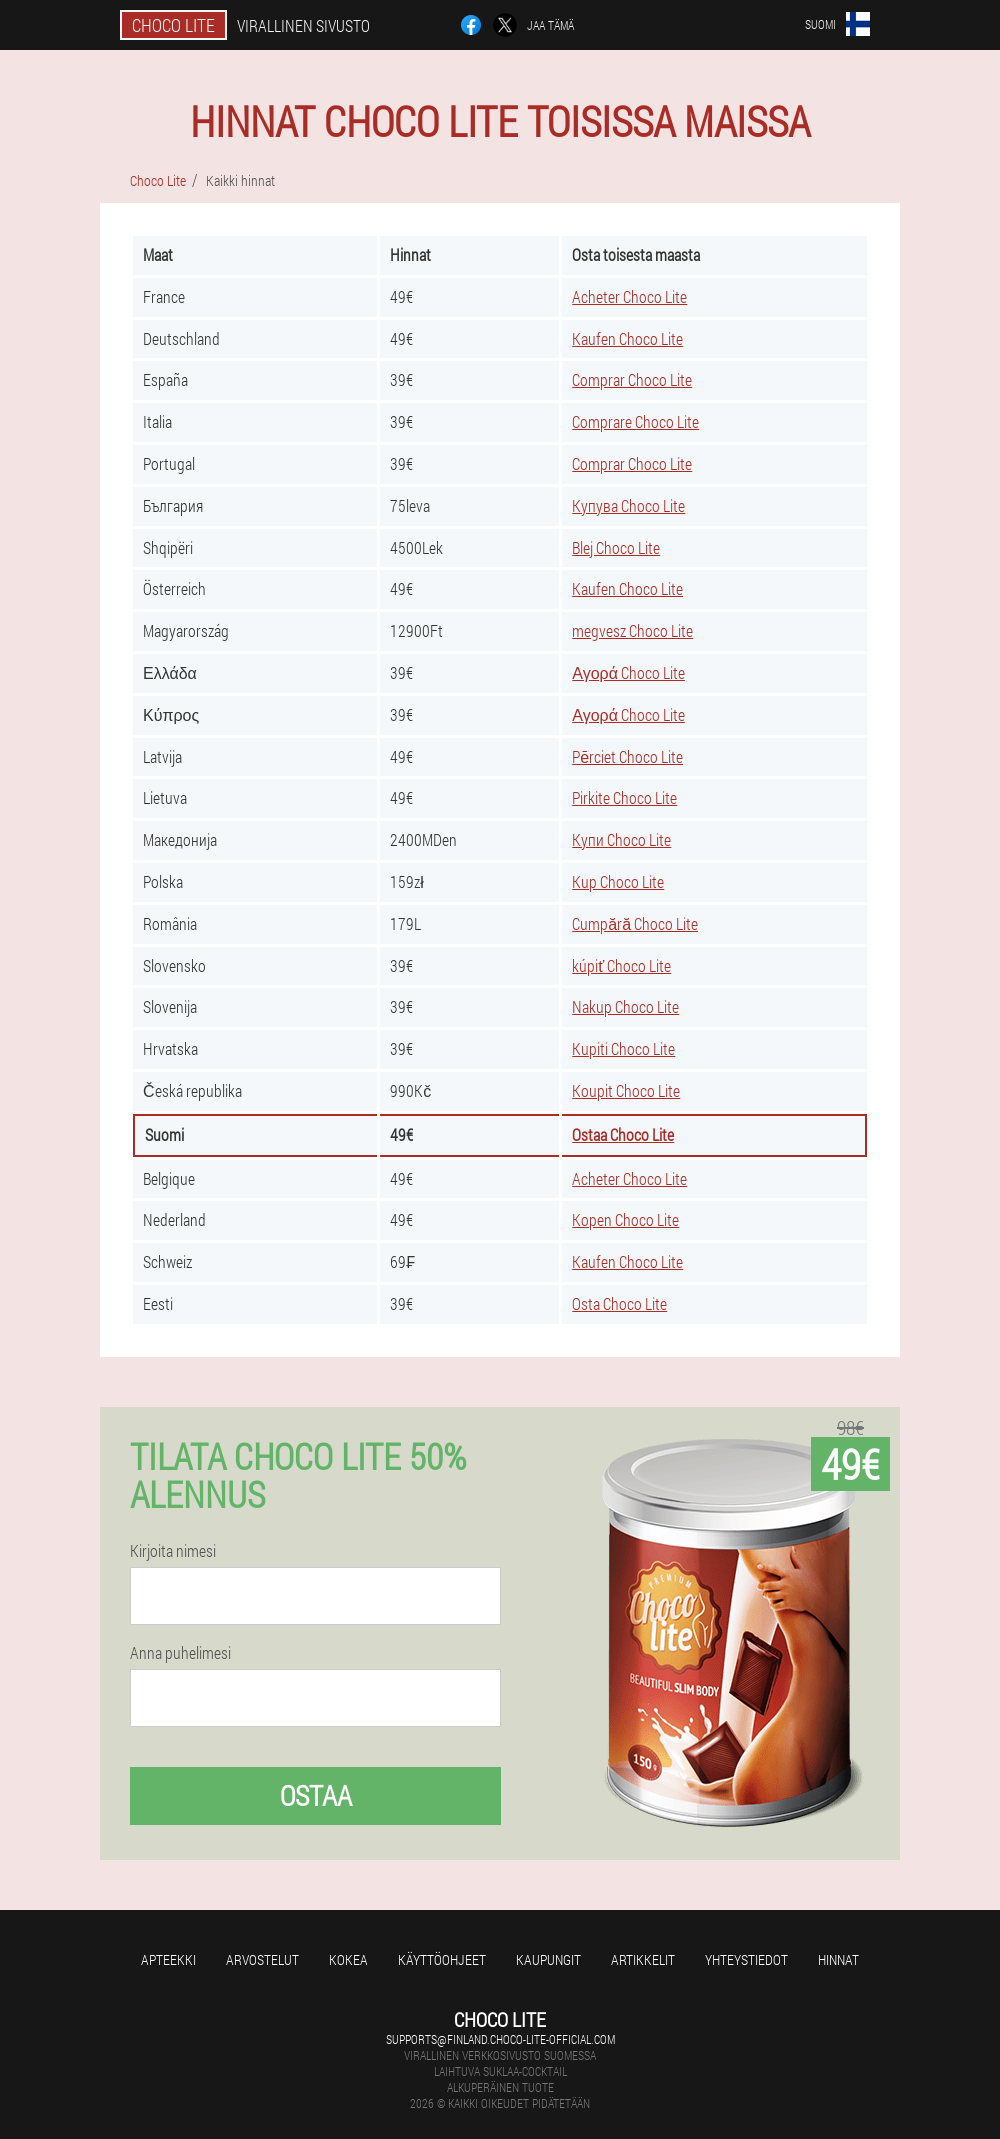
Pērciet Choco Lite (627, 756)
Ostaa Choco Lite (623, 1134)
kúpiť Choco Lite (621, 965)
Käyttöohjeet (442, 1959)
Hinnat (838, 1959)
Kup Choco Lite (618, 881)
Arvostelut (262, 1959)
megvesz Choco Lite (632, 630)
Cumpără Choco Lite (635, 923)
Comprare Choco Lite (635, 421)
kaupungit (548, 1959)
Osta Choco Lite (619, 1303)
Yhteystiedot (746, 1959)
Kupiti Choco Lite (623, 1048)
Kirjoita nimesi (173, 1551)
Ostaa (316, 1795)
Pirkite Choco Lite (624, 797)
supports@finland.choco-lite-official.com (500, 2039)
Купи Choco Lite (621, 839)
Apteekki (168, 1959)
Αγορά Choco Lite (628, 672)
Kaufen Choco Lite (627, 338)
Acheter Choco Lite (629, 296)
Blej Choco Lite (616, 547)
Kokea (348, 1959)
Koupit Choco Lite (626, 1090)
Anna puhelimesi (180, 1653)
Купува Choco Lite (628, 505)
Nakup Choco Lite (625, 1006)
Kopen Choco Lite (625, 1219)
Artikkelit (643, 1959)
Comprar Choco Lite (632, 379)
